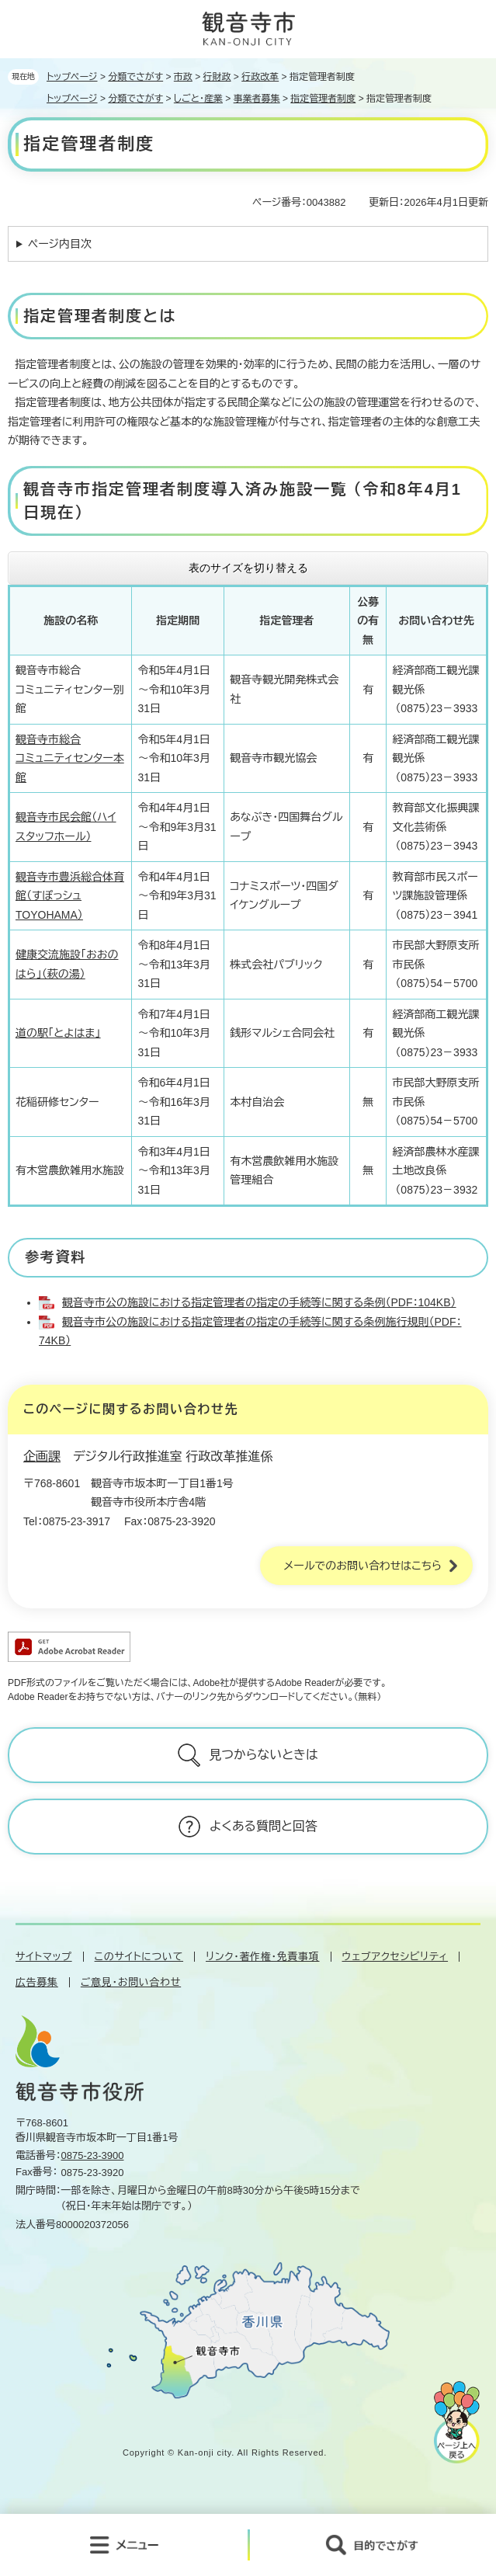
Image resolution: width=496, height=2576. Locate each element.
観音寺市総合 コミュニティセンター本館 (70, 758)
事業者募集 (257, 98)
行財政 (217, 76)
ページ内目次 (60, 244)
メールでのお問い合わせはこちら (362, 1565)
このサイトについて (139, 1956)
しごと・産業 (198, 98)
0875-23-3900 (92, 2155)
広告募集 (37, 1982)
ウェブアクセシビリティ (395, 1956)
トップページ (72, 76)
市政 (183, 76)
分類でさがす (135, 76)
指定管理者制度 (323, 98)
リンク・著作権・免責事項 (262, 1956)
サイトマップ (44, 1956)
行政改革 (260, 76)
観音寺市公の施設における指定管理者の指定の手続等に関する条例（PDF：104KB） (259, 1302)
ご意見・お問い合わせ (131, 1982)
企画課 (42, 1456)
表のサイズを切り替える (248, 567)
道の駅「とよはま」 (58, 1033)
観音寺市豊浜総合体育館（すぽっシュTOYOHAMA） (70, 896)
